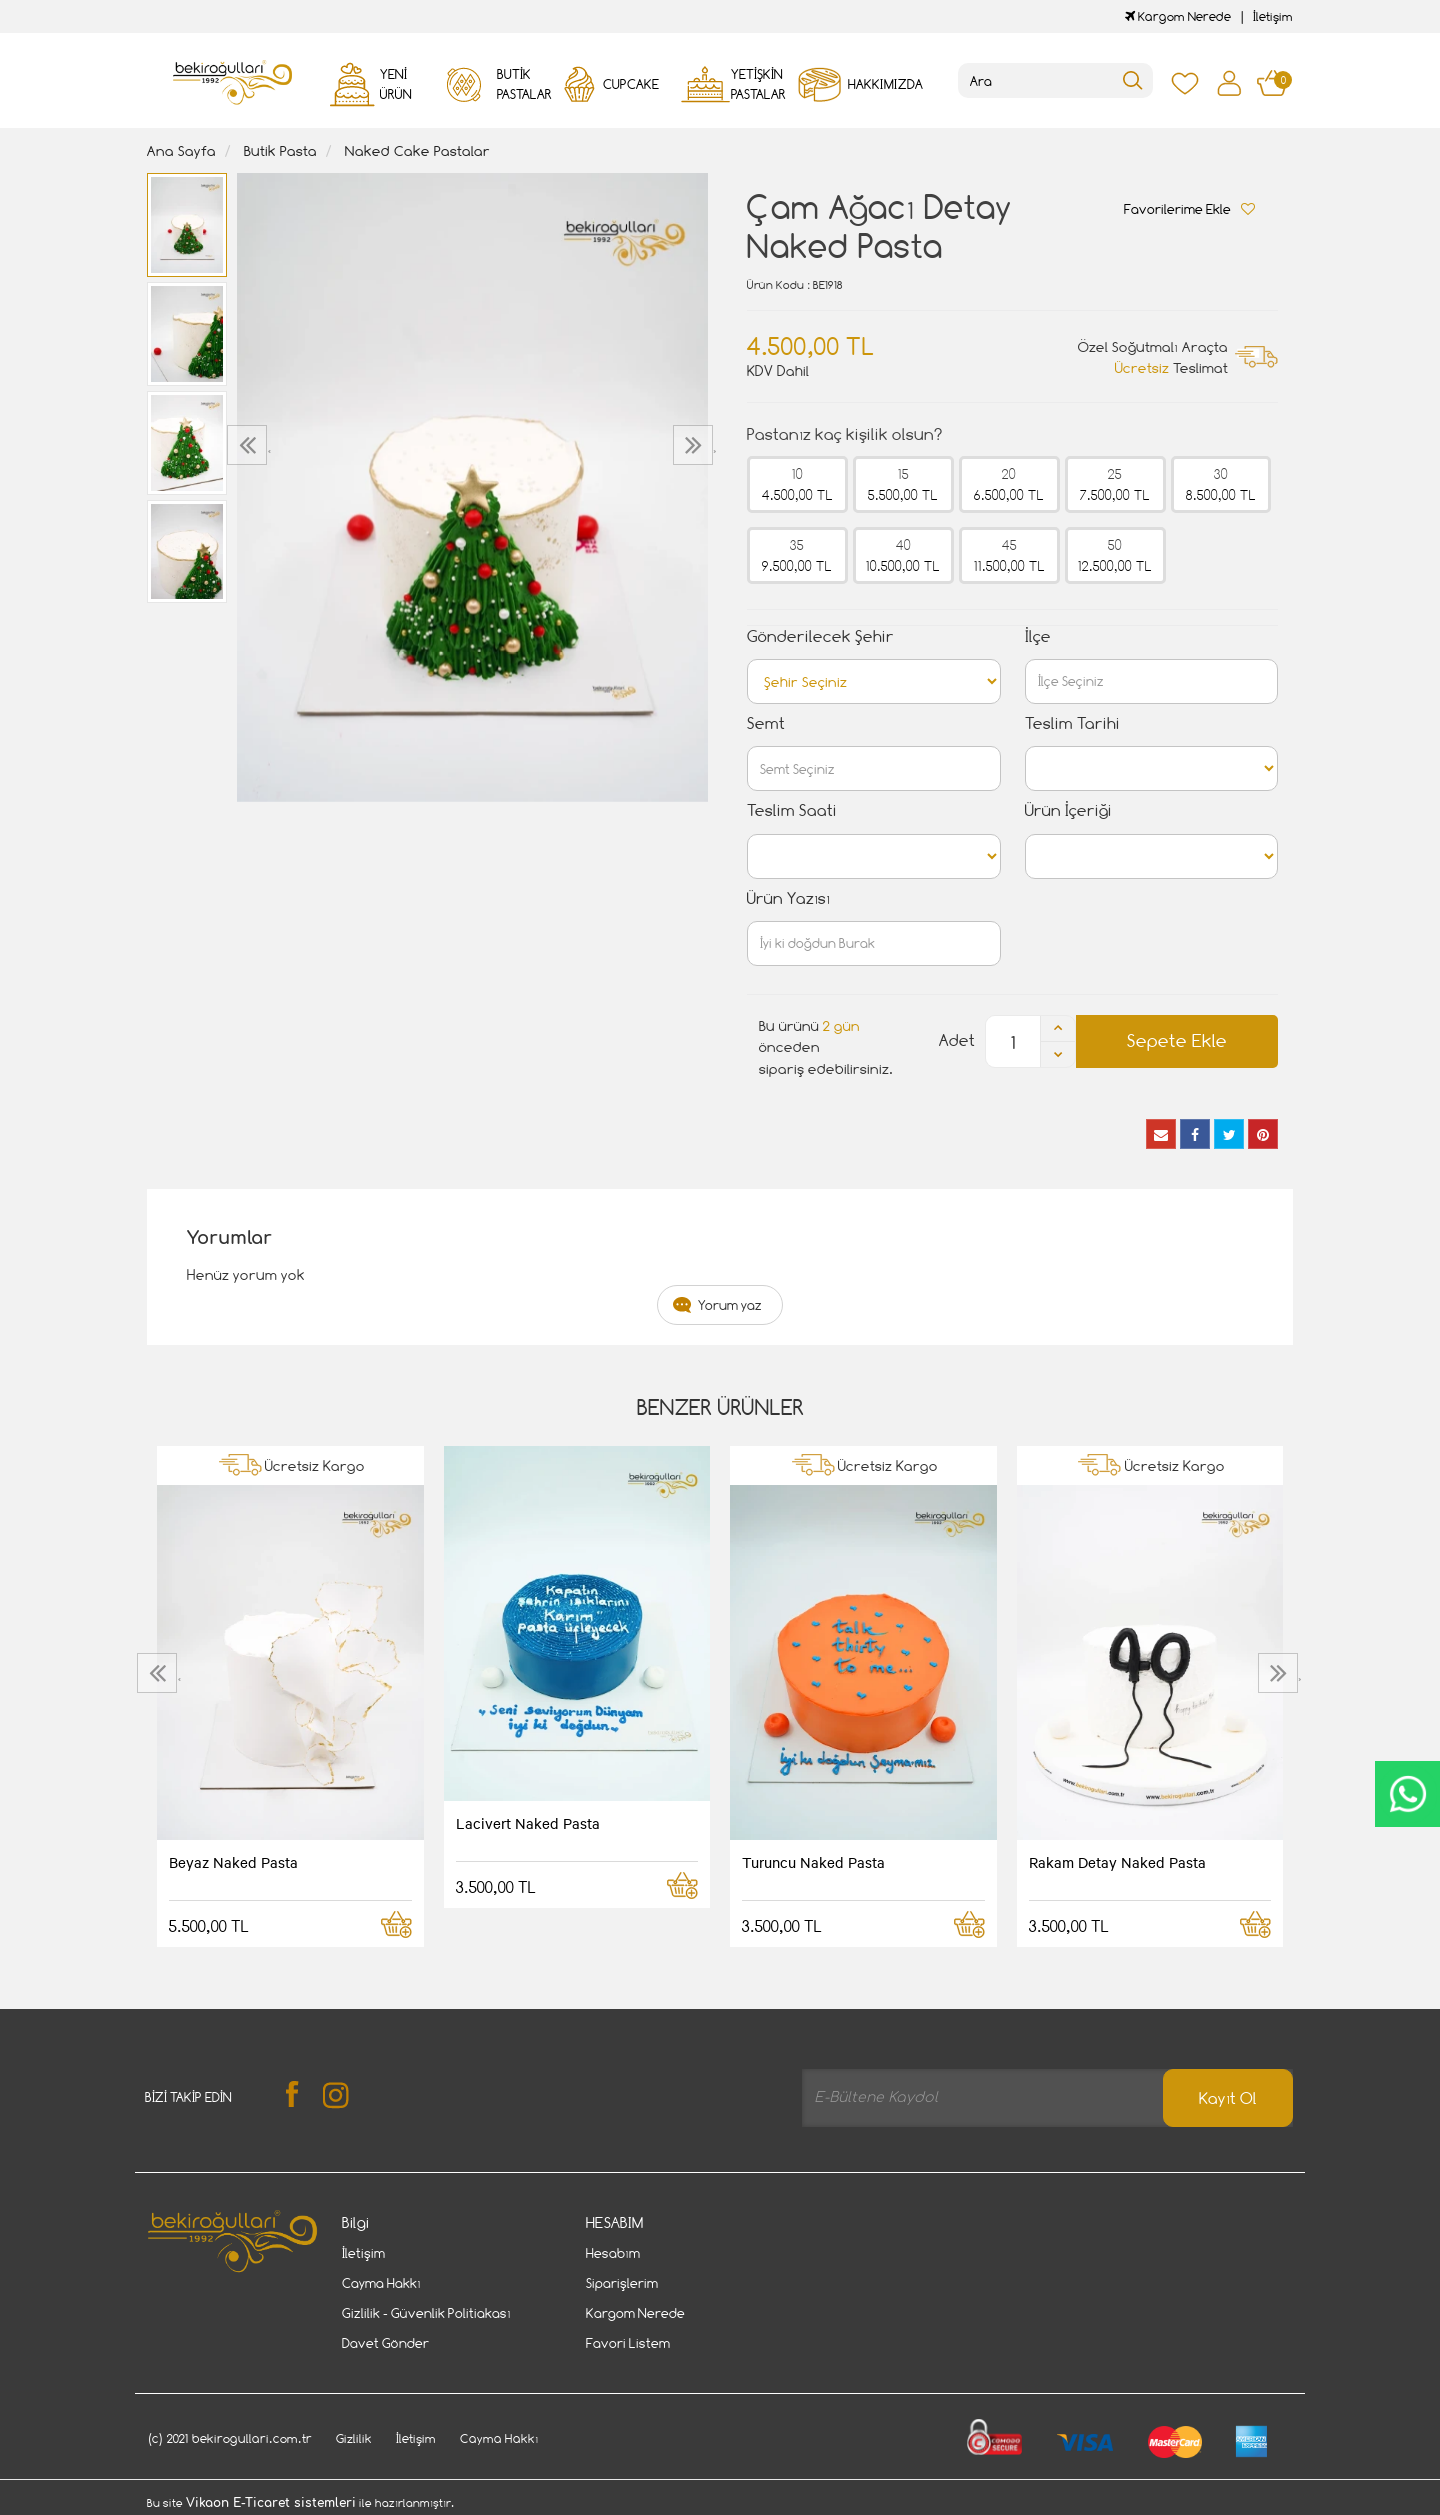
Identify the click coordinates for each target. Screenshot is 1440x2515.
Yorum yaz (730, 1305)
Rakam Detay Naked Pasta (1117, 1862)
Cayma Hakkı (381, 2283)
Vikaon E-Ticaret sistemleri (271, 2503)
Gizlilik (354, 2438)
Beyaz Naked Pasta (233, 1862)
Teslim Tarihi (1072, 723)
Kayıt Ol (1228, 2098)
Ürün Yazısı (788, 898)
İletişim (1273, 16)
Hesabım (613, 2253)
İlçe (1038, 636)
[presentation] (249, 445)
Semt (766, 723)
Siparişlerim (622, 2283)
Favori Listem (628, 2343)
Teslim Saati (792, 810)
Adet (957, 1040)
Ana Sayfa (181, 150)
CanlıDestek (1407, 1794)
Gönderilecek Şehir (820, 636)
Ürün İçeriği (1068, 810)
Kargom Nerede (1178, 16)
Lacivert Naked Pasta (528, 1823)
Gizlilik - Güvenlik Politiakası (426, 2313)
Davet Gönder (385, 2343)
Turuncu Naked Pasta (813, 1862)
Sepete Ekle (1177, 1040)
